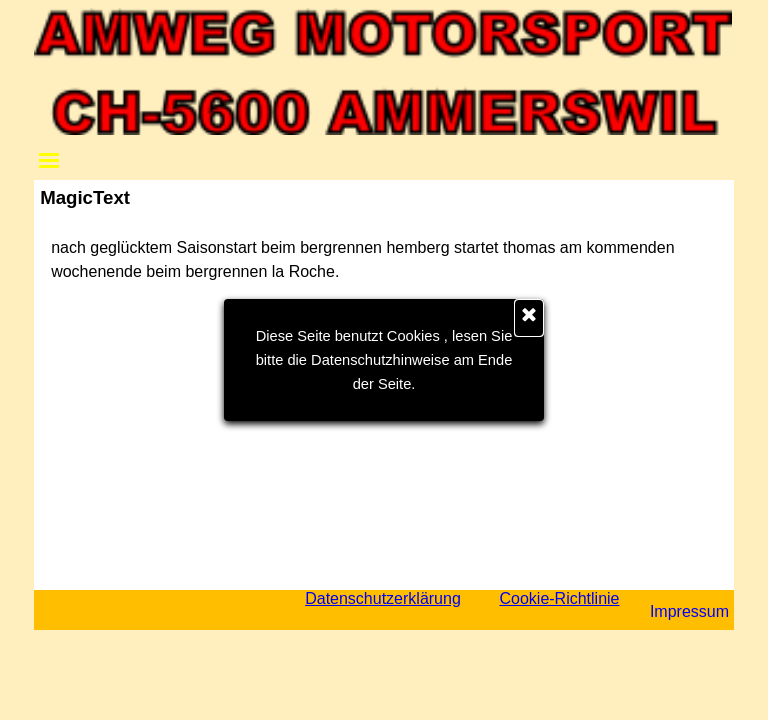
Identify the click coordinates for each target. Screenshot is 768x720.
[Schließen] (529, 318)
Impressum (689, 611)
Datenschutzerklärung (383, 598)
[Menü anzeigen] (49, 160)
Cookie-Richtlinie (559, 598)
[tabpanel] (384, 260)
